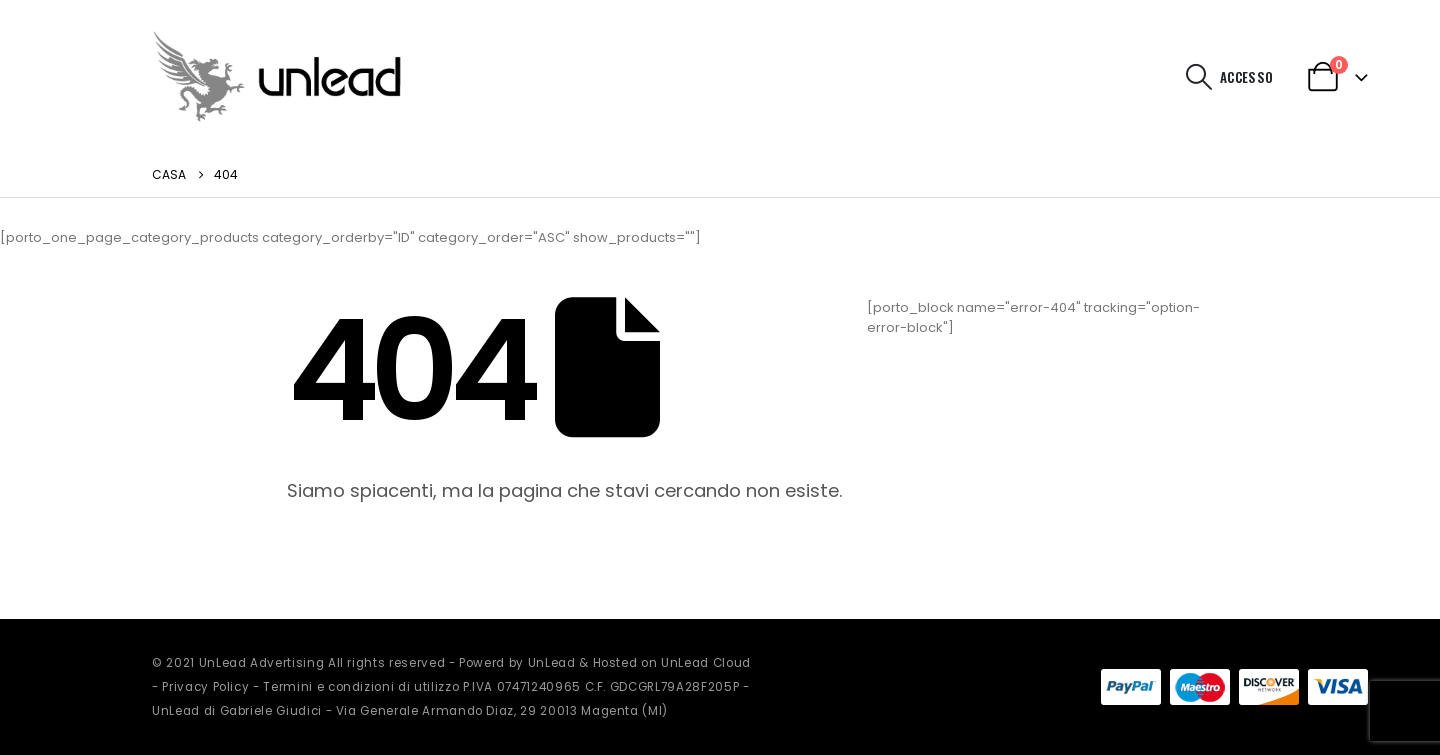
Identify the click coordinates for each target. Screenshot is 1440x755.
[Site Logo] (277, 76)
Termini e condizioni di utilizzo (361, 687)
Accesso (1246, 77)
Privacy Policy (205, 687)
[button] (1199, 77)
